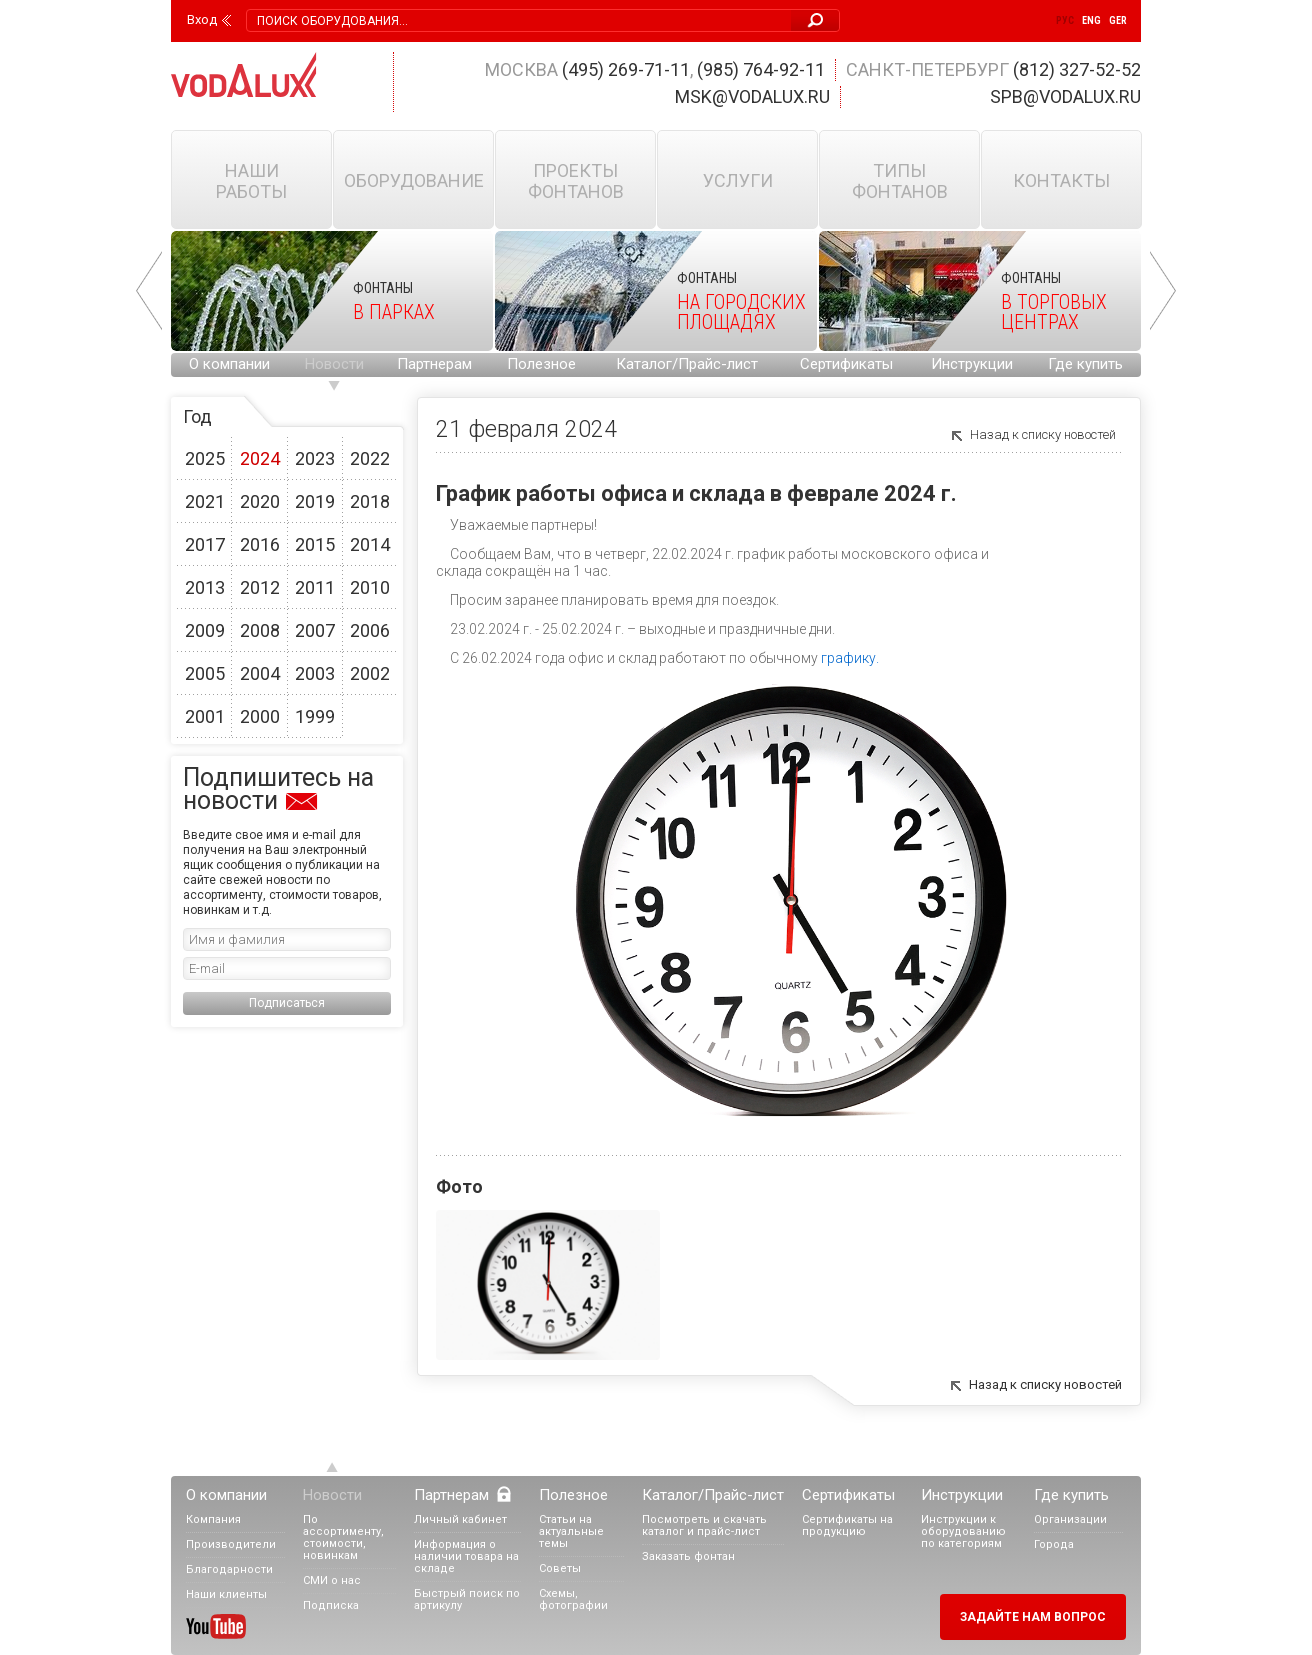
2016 (260, 544)
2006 (370, 630)
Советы (560, 1568)
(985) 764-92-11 (761, 69)
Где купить (1085, 364)
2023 (315, 458)
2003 (315, 673)
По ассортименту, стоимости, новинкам (343, 1537)
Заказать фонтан (688, 1556)
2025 (205, 458)
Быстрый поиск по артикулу (467, 1599)
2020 (260, 501)
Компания (213, 1519)
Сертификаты (846, 364)
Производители (231, 1544)
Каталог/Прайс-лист (687, 364)
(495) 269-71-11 (626, 69)
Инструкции (972, 364)
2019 (315, 501)
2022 (370, 458)
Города (1054, 1544)
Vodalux (244, 74)
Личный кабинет (460, 1519)
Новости (334, 364)
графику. (850, 658)
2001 (205, 716)
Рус (1065, 20)
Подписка (331, 1605)
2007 (315, 630)
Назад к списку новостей (1043, 434)
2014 (370, 544)
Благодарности (229, 1569)
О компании (229, 364)
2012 (260, 587)
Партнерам (434, 364)
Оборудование (414, 180)
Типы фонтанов (900, 181)
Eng (1091, 20)
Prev (149, 291)
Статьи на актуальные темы (571, 1531)
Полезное (541, 364)
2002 (370, 673)
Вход (202, 20)
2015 (315, 544)
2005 (205, 673)
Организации (1070, 1519)
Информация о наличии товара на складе (466, 1556)
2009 (205, 630)
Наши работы (251, 181)
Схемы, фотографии (573, 1599)
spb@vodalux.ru (1065, 96)
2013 (205, 587)
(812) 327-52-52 (1077, 69)
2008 (260, 630)
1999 (315, 716)
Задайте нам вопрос (1033, 1617)
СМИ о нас (332, 1580)
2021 (205, 501)
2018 (370, 501)
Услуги (738, 180)
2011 (315, 587)
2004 (260, 673)
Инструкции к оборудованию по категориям (963, 1531)
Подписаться (287, 1003)
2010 (370, 587)
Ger (1118, 20)
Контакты (1061, 180)
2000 (260, 716)
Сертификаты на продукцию (847, 1525)
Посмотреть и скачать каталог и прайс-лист (704, 1525)
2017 (205, 544)
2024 (260, 458)
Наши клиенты (226, 1594)
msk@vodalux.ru (752, 96)
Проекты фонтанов (576, 181)
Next (1163, 291)
